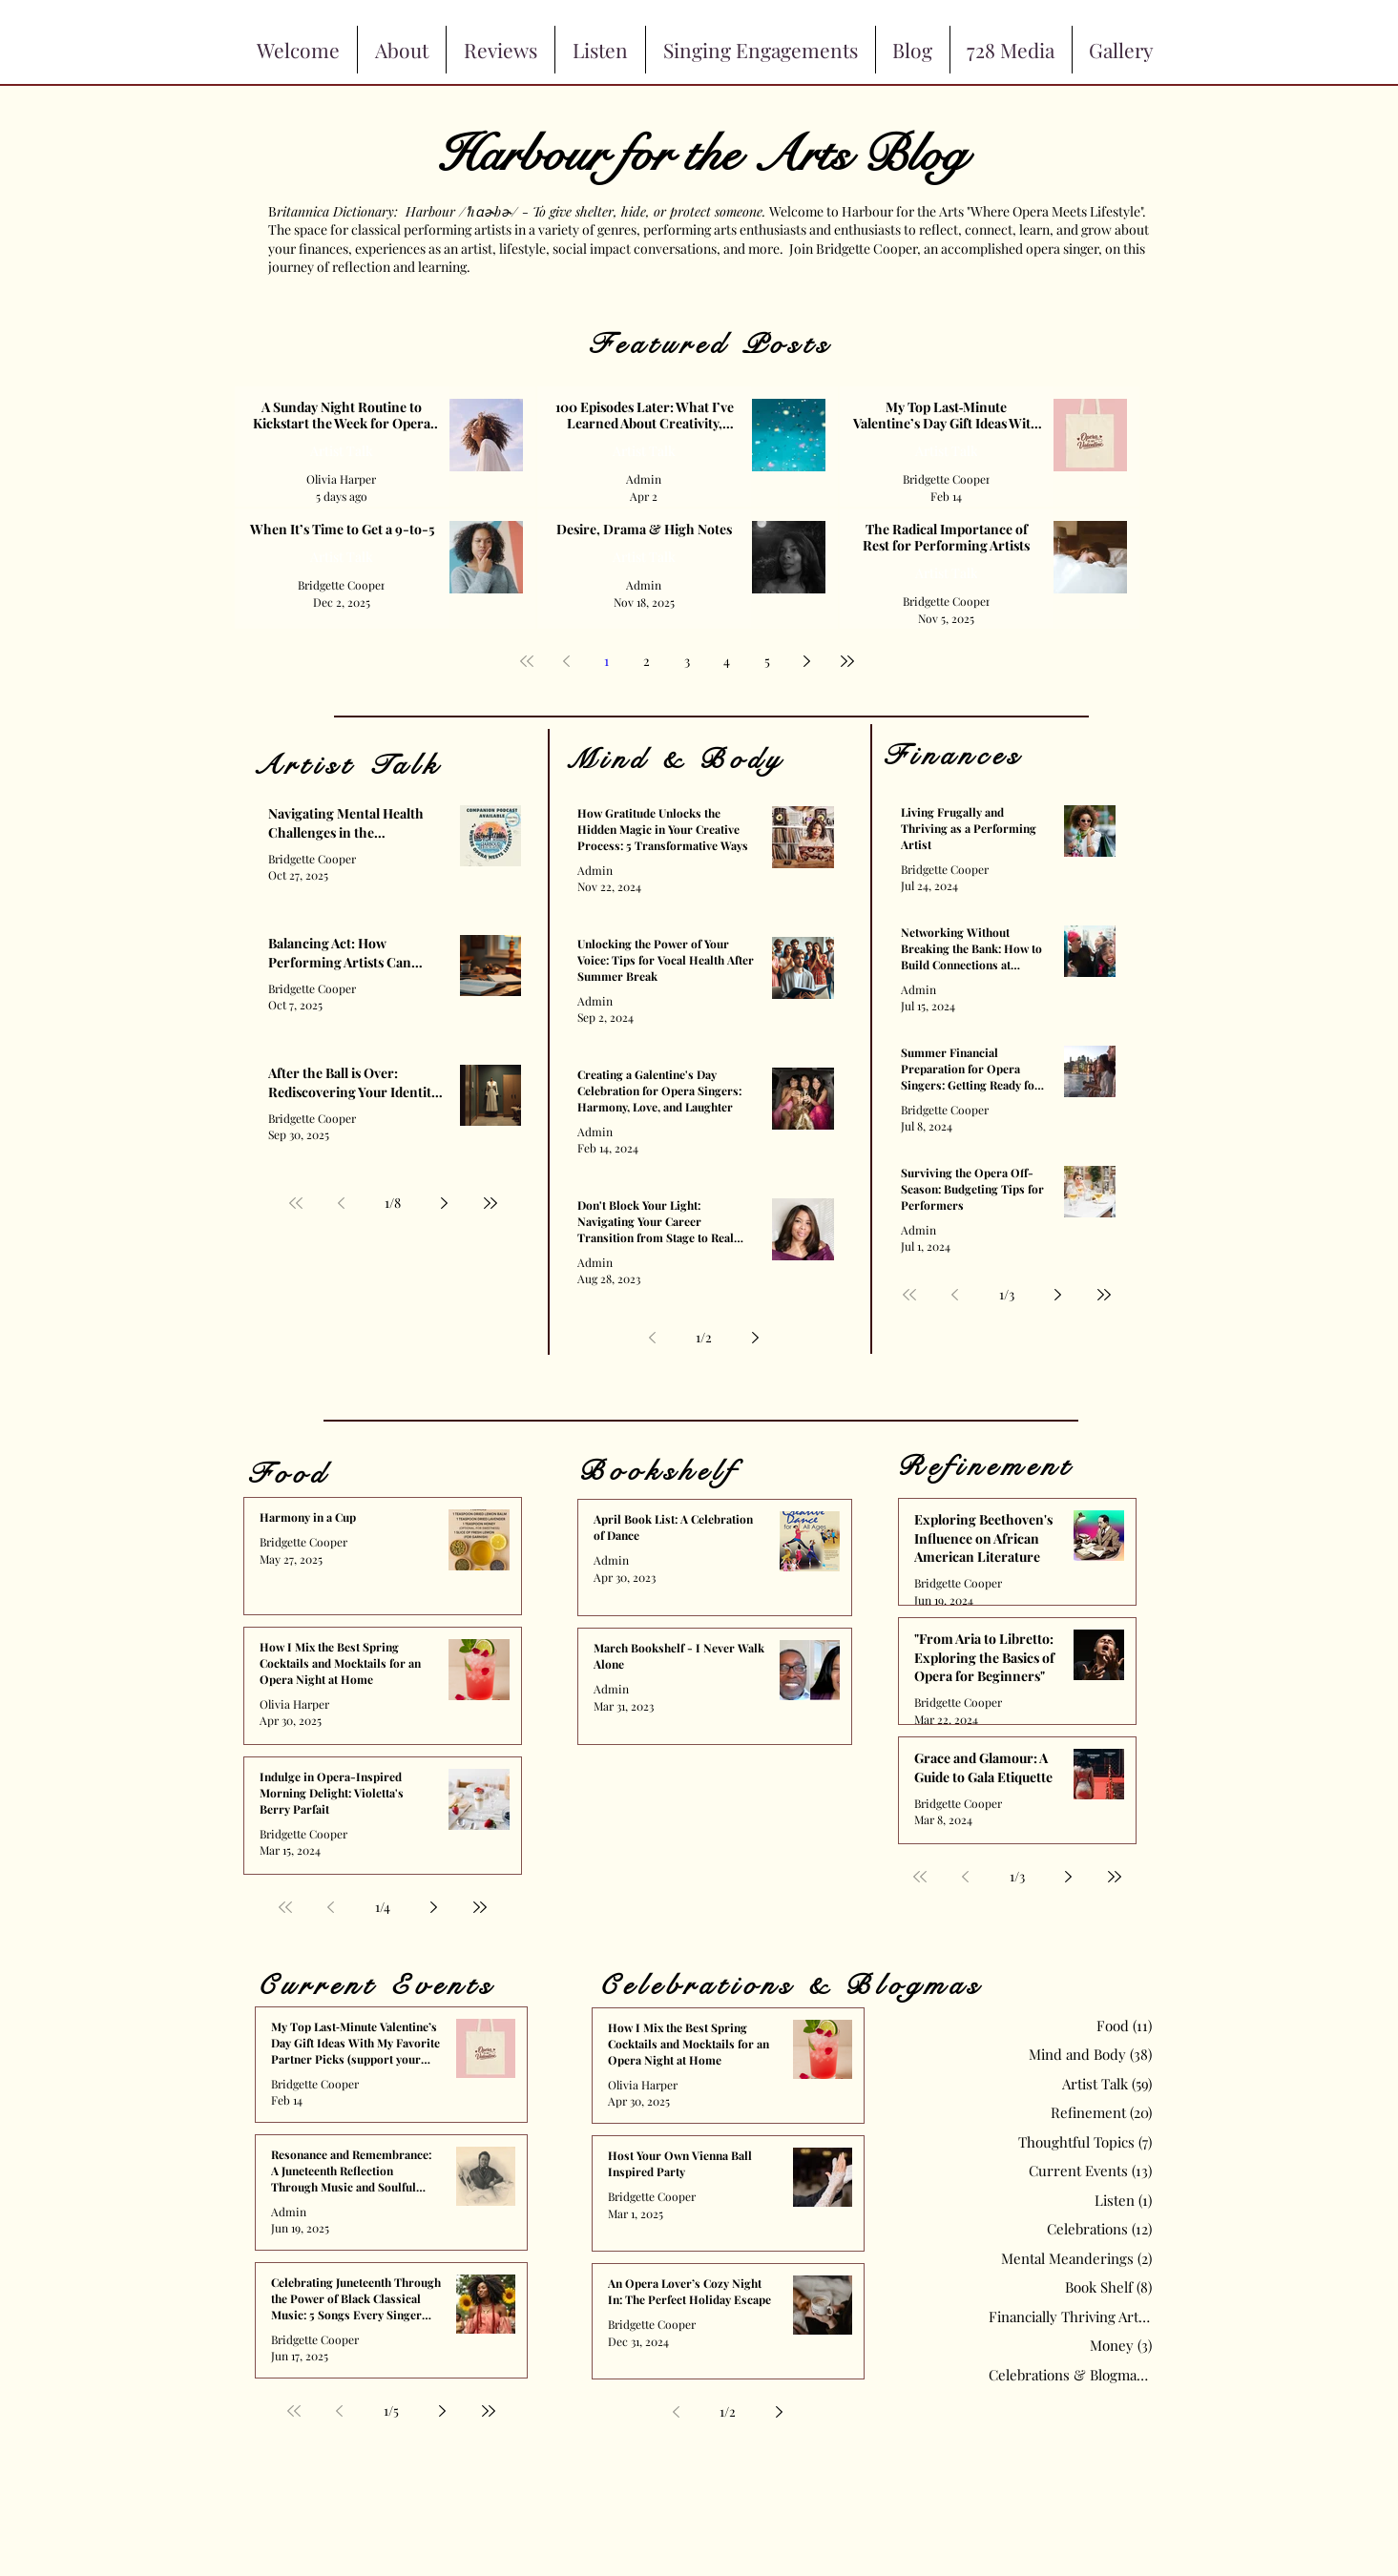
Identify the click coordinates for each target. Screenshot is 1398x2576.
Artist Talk (341, 451)
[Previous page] (567, 661)
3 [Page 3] (687, 661)
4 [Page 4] (726, 661)
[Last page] (847, 661)
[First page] (527, 661)
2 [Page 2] (646, 661)
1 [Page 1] (606, 661)
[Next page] (807, 661)
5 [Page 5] (767, 661)
